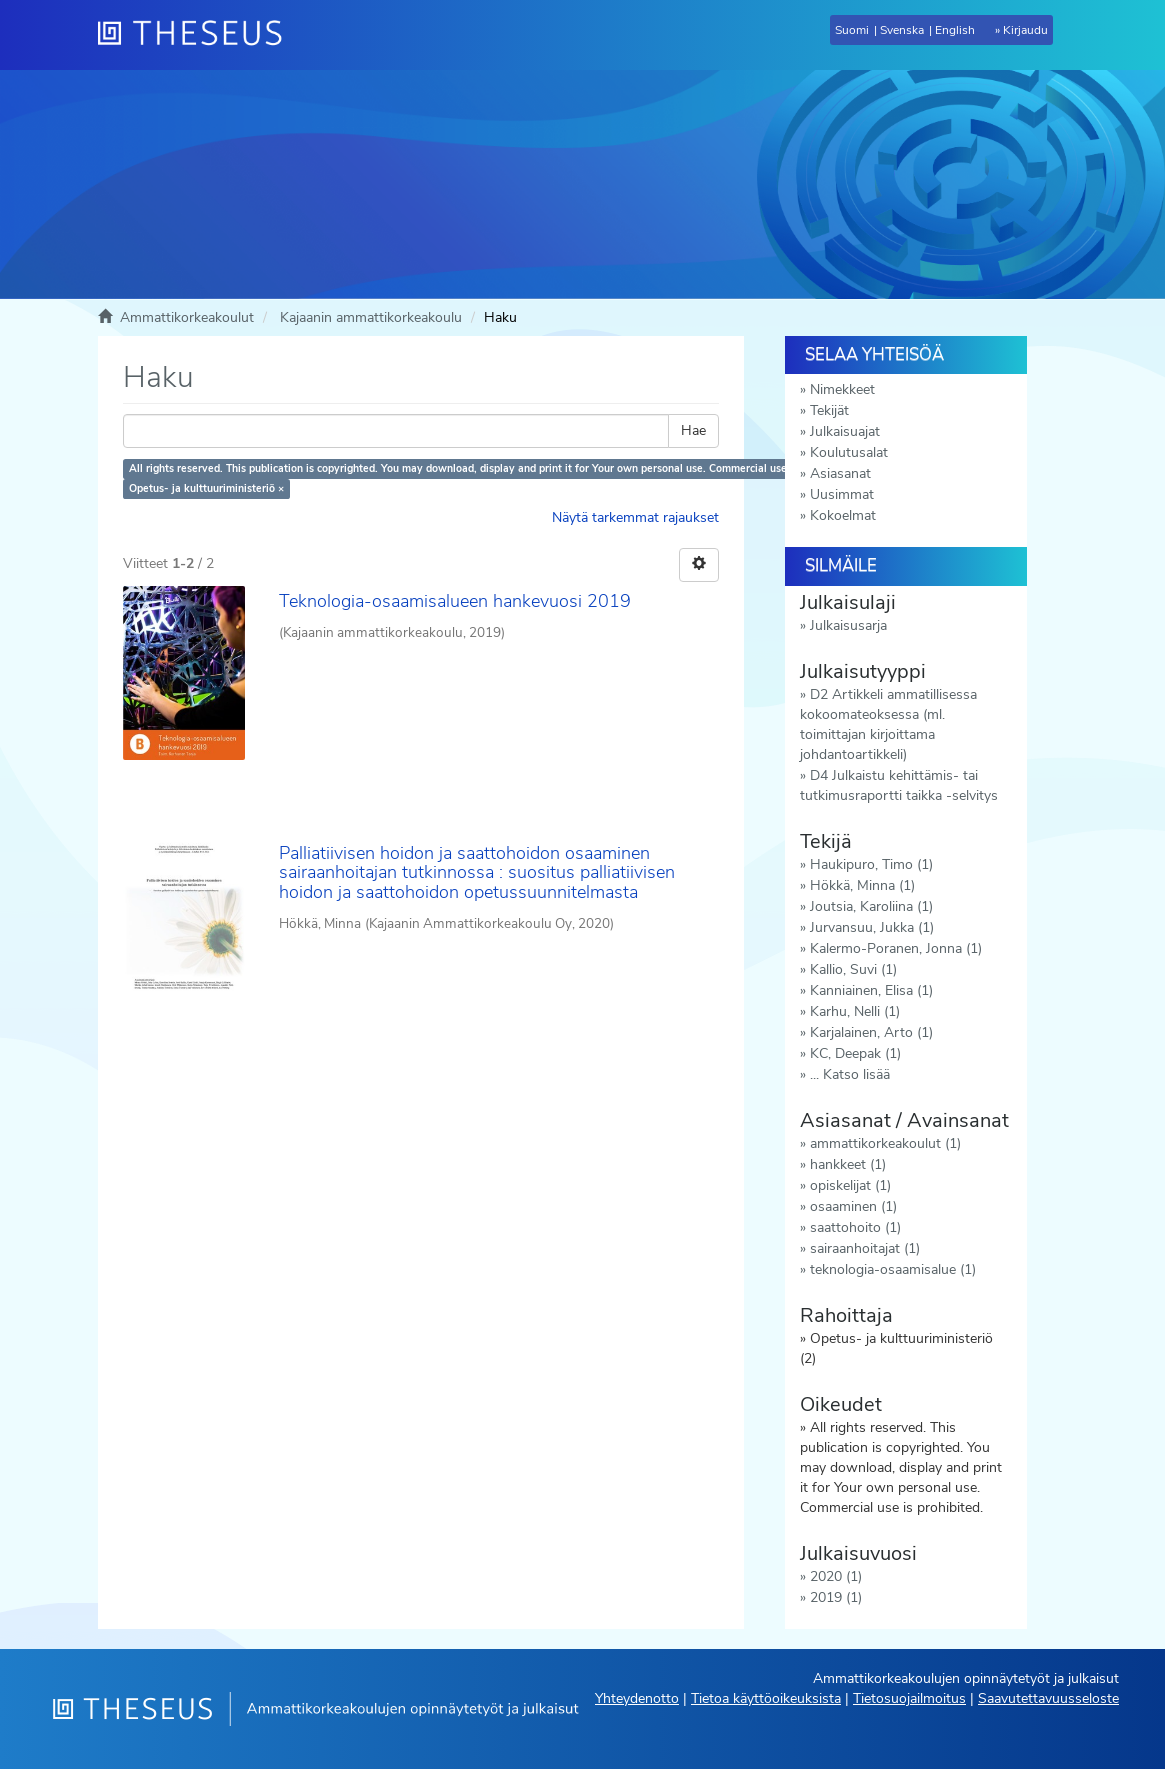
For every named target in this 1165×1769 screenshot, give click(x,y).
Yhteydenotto (637, 1698)
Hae (693, 430)
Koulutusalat (849, 452)
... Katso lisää (850, 1074)
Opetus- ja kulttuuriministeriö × (206, 488)
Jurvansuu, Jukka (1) (872, 927)
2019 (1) (836, 1597)
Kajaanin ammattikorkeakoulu (371, 317)
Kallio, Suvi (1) (853, 969)
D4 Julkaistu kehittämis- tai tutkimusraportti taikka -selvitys (899, 785)
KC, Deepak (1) (855, 1053)
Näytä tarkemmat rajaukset (635, 517)
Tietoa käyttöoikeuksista (766, 1698)
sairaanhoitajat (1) (865, 1248)
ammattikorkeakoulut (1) (885, 1143)
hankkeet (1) (848, 1164)
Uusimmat (842, 494)
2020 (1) (836, 1576)
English (955, 30)
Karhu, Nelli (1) (855, 1011)
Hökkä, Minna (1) (862, 885)
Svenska (902, 30)
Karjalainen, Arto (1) (871, 1032)
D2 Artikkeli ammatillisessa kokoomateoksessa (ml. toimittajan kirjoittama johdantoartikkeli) (888, 724)
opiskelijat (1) (850, 1185)
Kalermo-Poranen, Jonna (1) (896, 948)
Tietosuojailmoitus (909, 1698)
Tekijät (829, 410)
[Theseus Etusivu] (198, 35)
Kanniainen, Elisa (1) (871, 990)
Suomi (852, 30)
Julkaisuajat (845, 431)
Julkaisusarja (848, 625)
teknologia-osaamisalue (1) (893, 1269)
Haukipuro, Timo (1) (871, 864)
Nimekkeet (842, 389)
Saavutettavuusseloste (1048, 1698)
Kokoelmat (843, 515)
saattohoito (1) (855, 1227)
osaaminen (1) (853, 1206)
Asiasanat (840, 473)
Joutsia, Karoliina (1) (871, 906)
